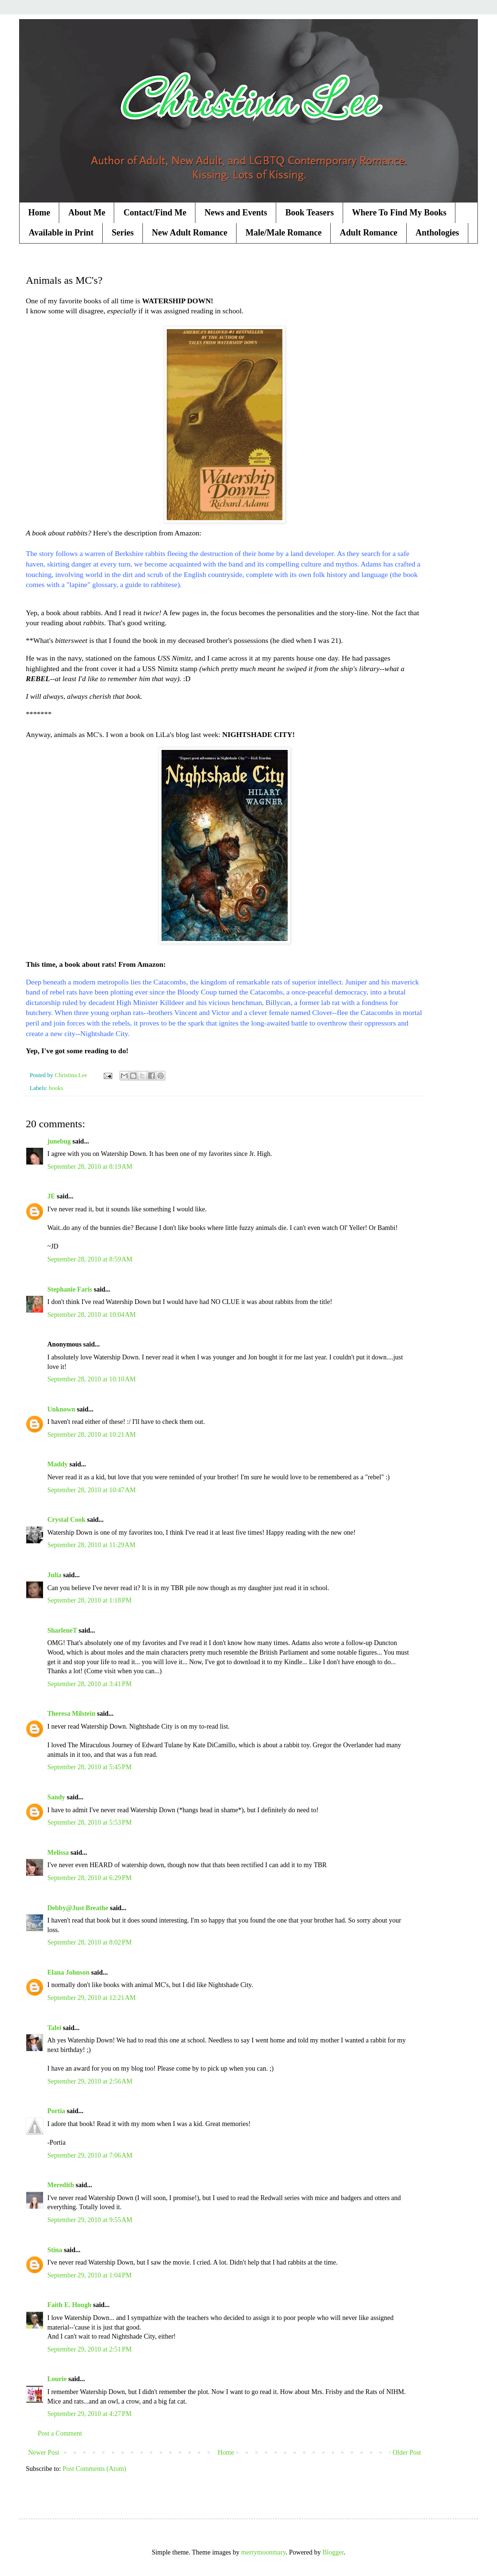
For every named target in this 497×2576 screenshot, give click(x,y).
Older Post (407, 2452)
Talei (54, 2027)
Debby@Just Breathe (77, 1908)
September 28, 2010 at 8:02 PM (89, 1942)
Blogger (333, 2552)
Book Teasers (309, 212)
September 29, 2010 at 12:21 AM (91, 1997)
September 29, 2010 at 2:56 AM (89, 2081)
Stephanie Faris (69, 1289)
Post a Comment (60, 2433)
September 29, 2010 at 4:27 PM (89, 2413)
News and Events (236, 212)
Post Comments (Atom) (94, 2468)
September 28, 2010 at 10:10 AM (91, 1379)
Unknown (61, 1409)
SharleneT (62, 1630)
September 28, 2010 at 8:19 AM (89, 1166)
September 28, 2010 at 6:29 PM (89, 1877)
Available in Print (61, 232)
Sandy (56, 1797)
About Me (87, 212)
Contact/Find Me (154, 212)
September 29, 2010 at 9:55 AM (89, 2219)
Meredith (60, 2185)
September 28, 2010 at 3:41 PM (89, 1684)
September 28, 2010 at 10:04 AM (91, 1314)
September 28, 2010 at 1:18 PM (89, 1600)
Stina (54, 2250)
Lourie (56, 2379)
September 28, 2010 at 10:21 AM (91, 1434)
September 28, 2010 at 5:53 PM (89, 1822)
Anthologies (437, 232)
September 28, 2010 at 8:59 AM (89, 1259)
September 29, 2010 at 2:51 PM (89, 2349)
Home (39, 212)
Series (123, 232)
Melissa (58, 1852)
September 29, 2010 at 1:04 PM (89, 2275)
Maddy (57, 1464)
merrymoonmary (263, 2552)
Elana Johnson (68, 1972)
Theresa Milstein (71, 1713)
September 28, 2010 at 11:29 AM (91, 1545)
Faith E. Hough (69, 2305)
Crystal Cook (66, 1519)
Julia (54, 1575)
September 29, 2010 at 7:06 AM (89, 2155)
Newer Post (43, 2452)
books (56, 1088)
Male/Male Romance (284, 232)
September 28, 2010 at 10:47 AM (91, 1490)
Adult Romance (369, 232)
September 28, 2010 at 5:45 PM (89, 1767)
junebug (59, 1141)
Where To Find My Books (399, 212)
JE (51, 1196)
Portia (56, 2111)
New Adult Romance (189, 232)
